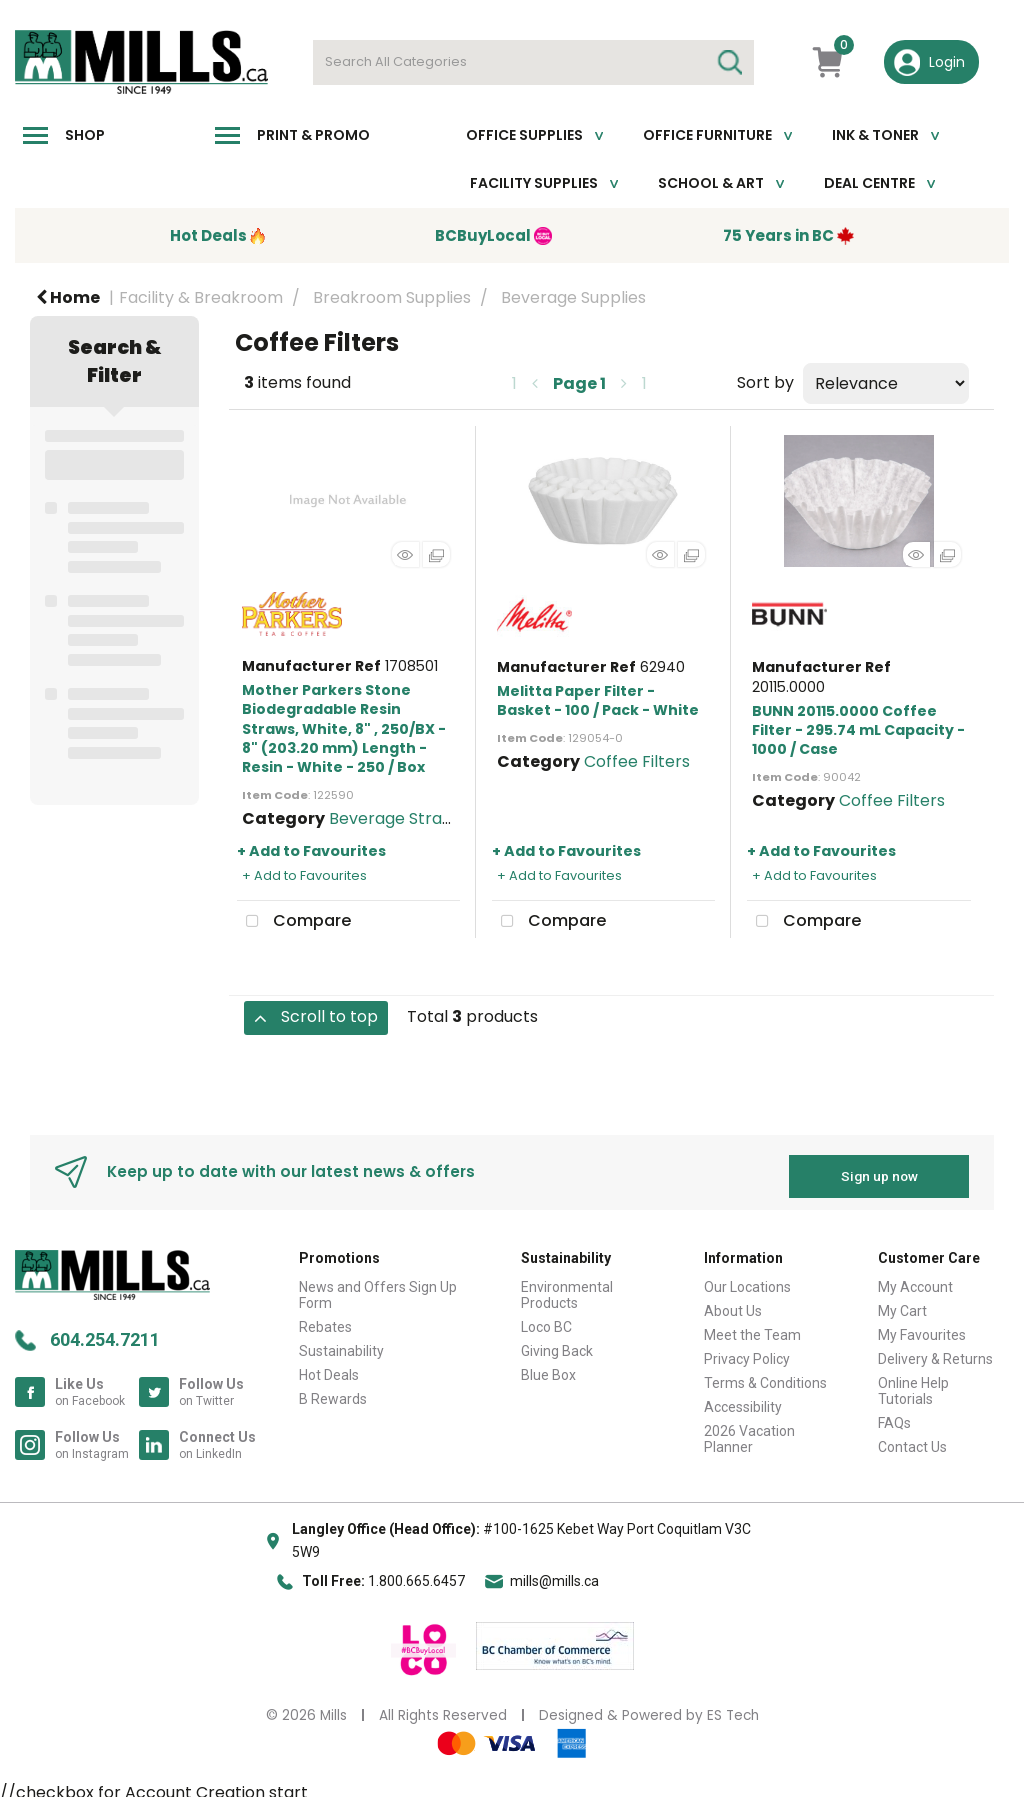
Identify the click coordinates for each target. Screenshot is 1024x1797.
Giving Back (557, 1343)
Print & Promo (313, 135)
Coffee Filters (637, 761)
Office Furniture (707, 135)
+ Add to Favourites (311, 851)
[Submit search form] (729, 62)
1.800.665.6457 (416, 1573)
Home (68, 297)
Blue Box (548, 1367)
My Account (915, 1279)
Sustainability (341, 1343)
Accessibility (743, 1399)
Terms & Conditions (765, 1375)
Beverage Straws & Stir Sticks (444, 818)
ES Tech (733, 1707)
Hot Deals (329, 1367)
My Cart (902, 1303)
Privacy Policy (747, 1351)
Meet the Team (752, 1327)
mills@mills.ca (554, 1573)
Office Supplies (524, 135)
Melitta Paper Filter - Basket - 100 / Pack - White (598, 700)
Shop (85, 135)
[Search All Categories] (533, 62)
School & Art (711, 183)
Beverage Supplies (573, 297)
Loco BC (546, 1319)
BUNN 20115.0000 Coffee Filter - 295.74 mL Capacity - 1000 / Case (858, 730)
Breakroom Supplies (392, 297)
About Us (733, 1303)
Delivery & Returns (935, 1351)
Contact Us (912, 1439)
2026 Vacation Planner (749, 1431)
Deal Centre (869, 183)
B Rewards (333, 1391)
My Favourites (922, 1327)
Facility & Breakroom (201, 297)
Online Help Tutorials (913, 1383)
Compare (294, 922)
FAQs (894, 1415)
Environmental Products (567, 1287)
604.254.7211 (105, 1331)
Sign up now (879, 1168)
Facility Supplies (534, 183)
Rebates (325, 1319)
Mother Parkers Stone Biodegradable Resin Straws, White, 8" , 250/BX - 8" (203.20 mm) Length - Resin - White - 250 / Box (344, 728)
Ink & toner (875, 135)
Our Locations (747, 1279)
